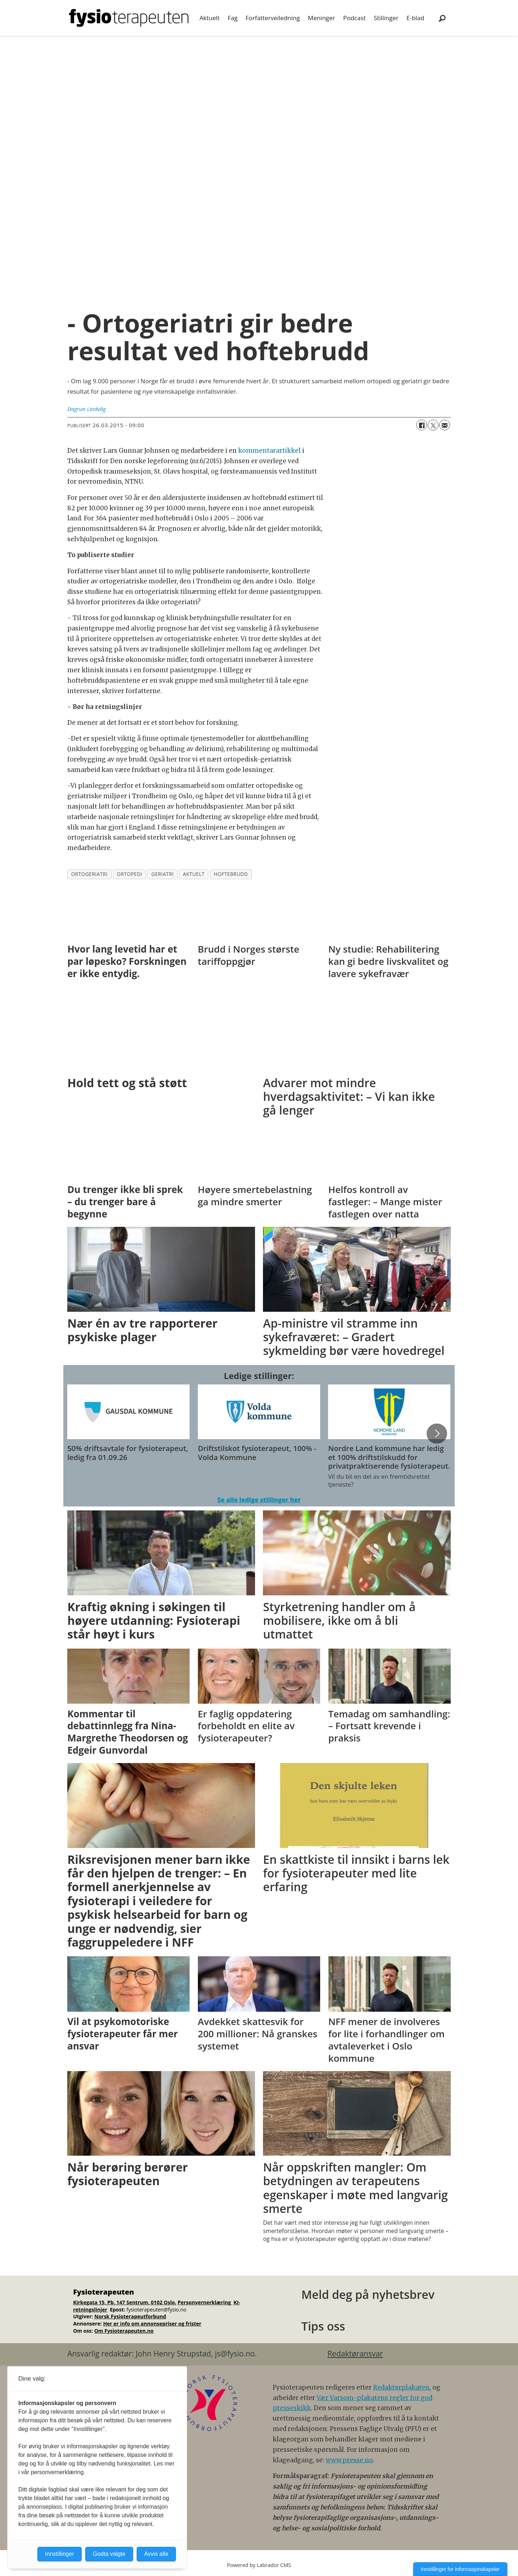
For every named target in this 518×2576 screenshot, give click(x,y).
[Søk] (442, 18)
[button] (437, 1434)
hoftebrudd (231, 874)
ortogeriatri (89, 874)
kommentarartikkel (269, 451)
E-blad (415, 18)
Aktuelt (210, 18)
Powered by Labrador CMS (259, 2565)
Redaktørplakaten (401, 2387)
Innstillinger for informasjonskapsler (460, 2569)
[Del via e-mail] (444, 425)
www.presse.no (349, 2460)
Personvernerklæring (205, 2302)
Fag (232, 18)
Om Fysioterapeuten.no (124, 2330)
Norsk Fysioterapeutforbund (130, 2316)
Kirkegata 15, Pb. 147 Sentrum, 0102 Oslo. (124, 2302)
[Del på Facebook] (421, 425)
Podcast (354, 18)
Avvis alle (156, 2554)
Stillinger (386, 18)
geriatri (162, 874)
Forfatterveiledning (273, 18)
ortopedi (129, 874)
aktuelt (194, 874)
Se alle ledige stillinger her (259, 1500)
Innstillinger (59, 2554)
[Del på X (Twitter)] (433, 425)
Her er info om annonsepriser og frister (152, 2323)
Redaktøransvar (355, 2354)
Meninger (321, 18)
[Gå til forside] (128, 18)
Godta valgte (109, 2554)
